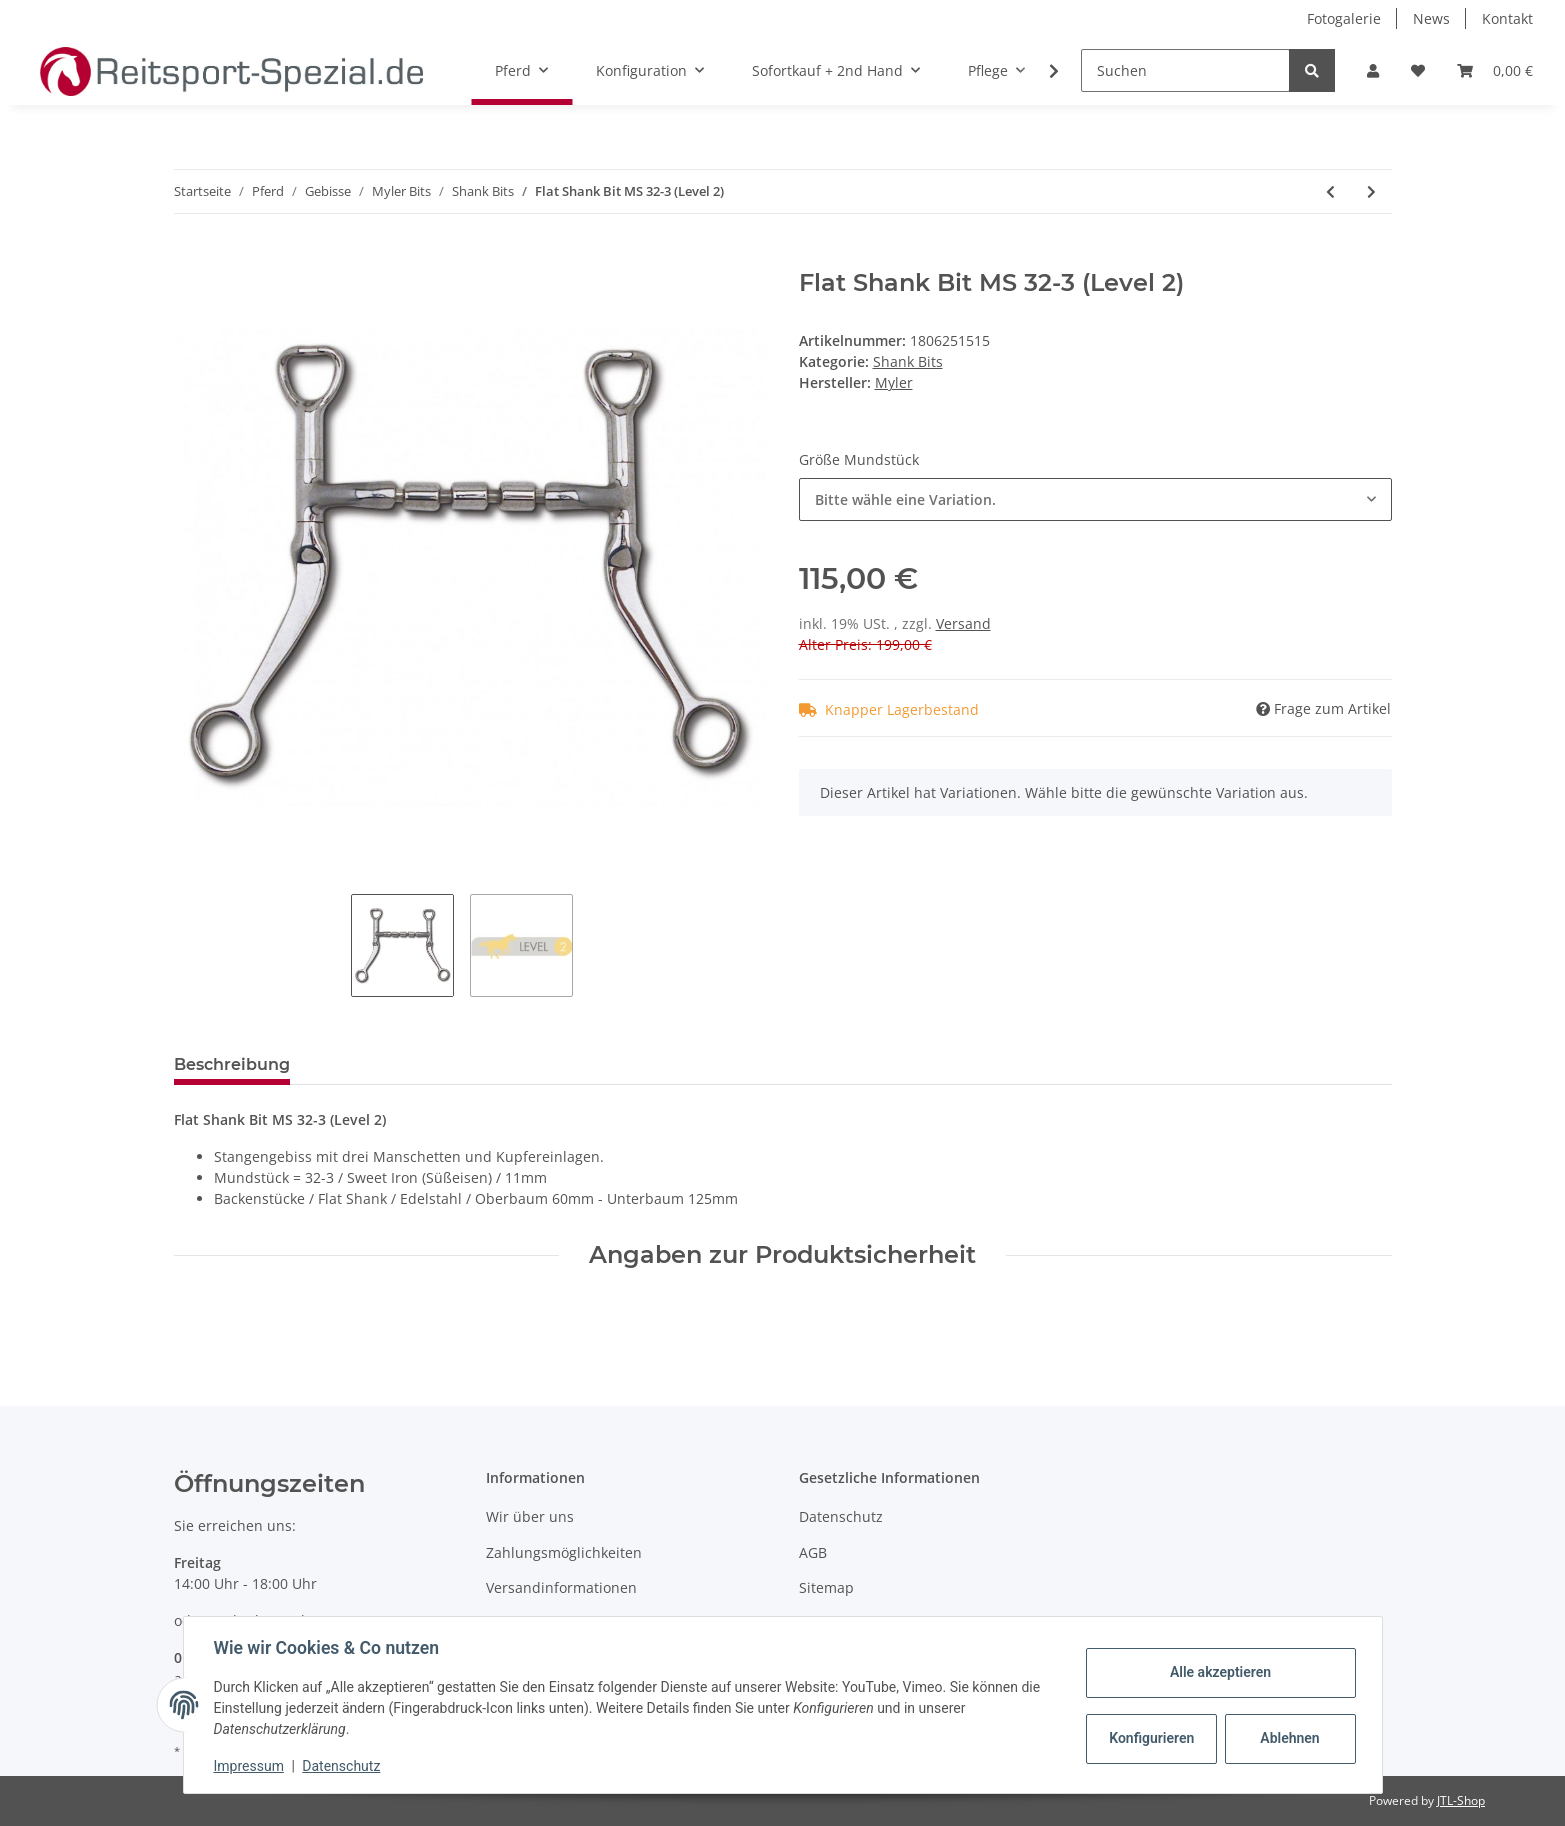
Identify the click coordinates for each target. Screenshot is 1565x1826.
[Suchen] (1185, 70)
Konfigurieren (1151, 1738)
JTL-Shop (1461, 1800)
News (1431, 18)
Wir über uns (530, 1516)
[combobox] (1095, 499)
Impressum (251, 1766)
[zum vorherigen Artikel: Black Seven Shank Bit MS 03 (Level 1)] (1330, 191)
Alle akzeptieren (1218, 1672)
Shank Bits (908, 361)
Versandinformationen (561, 1587)
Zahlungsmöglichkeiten (564, 1552)
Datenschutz (841, 1516)
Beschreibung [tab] (232, 1064)
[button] (1373, 70)
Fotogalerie (1344, 18)
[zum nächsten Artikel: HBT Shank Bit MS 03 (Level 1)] (1371, 191)
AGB (813, 1552)
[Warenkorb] (1495, 70)
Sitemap (826, 1587)
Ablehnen (1287, 1738)
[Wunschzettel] (1418, 70)
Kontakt (1507, 18)
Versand (963, 623)
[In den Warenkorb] (190, 258)
